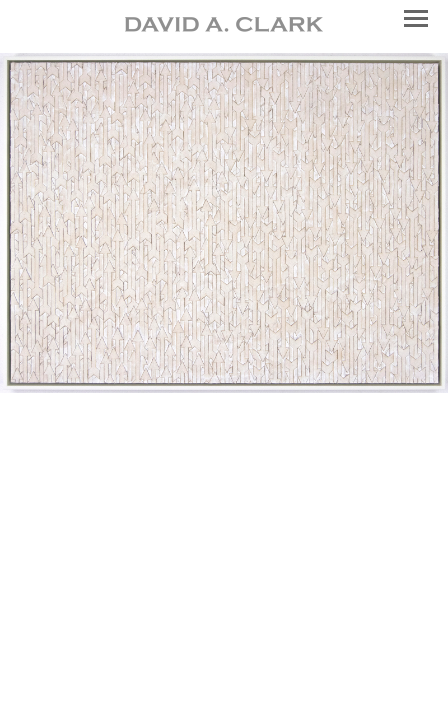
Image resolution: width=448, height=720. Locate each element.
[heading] (224, 26)
